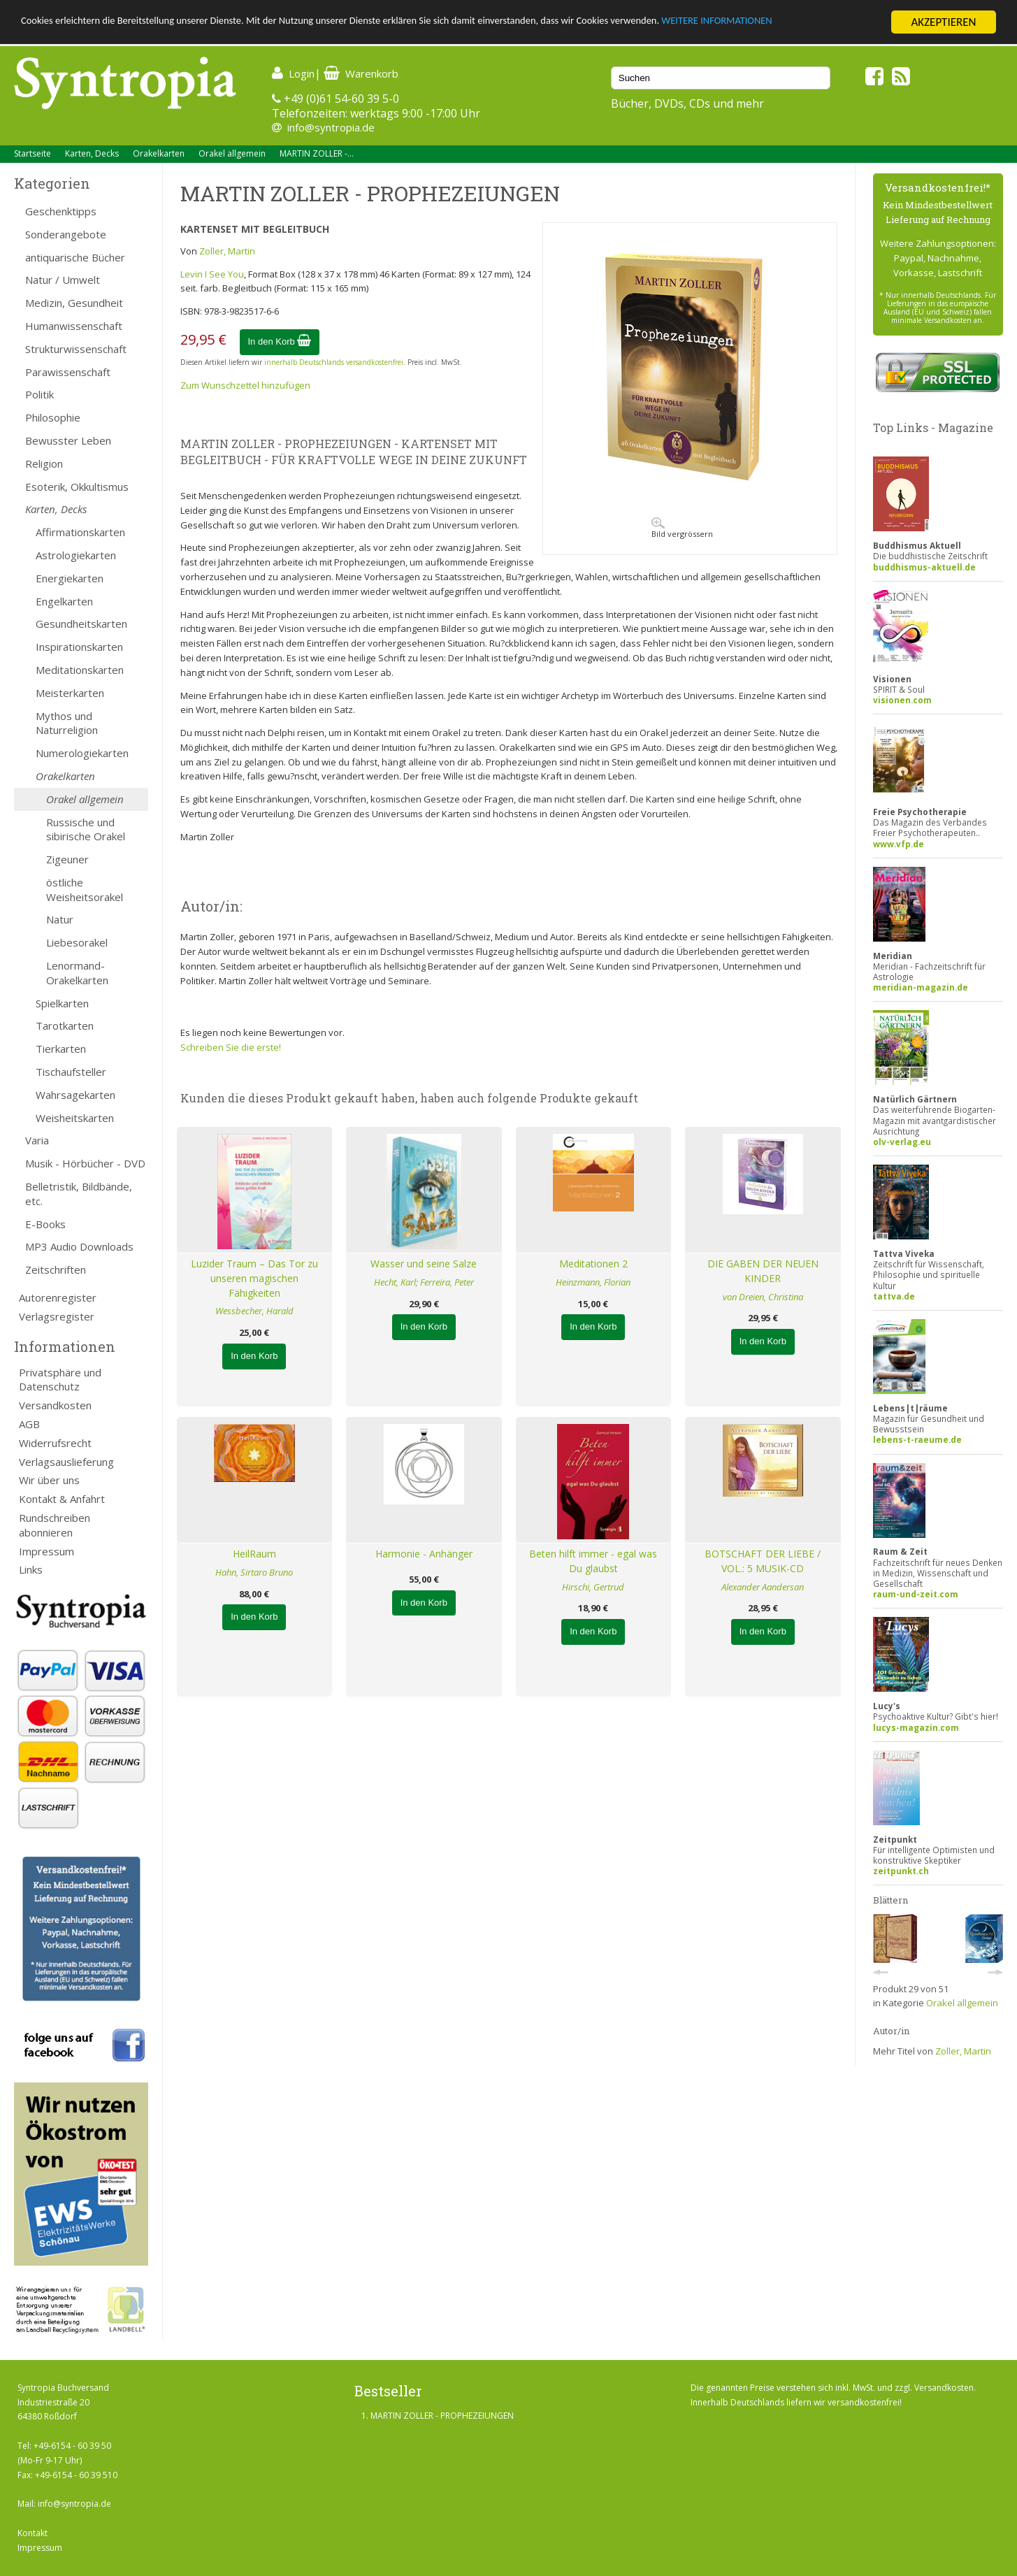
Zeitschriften (55, 1269)
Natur (59, 919)
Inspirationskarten (79, 647)
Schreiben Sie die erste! (230, 1047)
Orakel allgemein (232, 153)
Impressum (46, 1551)
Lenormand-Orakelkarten (77, 972)
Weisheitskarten (75, 1118)
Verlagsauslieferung (66, 1462)
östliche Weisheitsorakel (84, 889)
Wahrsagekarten (75, 1095)
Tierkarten (61, 1049)
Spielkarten (62, 1003)
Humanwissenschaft (73, 326)
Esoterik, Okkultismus (77, 487)
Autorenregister (57, 1297)
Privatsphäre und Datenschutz (60, 1379)
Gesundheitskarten (81, 624)
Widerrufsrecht (55, 1443)
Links (31, 1569)
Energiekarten (69, 578)
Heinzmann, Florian (593, 1282)
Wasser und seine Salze (423, 1263)
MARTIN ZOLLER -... (317, 153)
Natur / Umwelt (62, 280)
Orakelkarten (159, 153)
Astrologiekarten (76, 555)
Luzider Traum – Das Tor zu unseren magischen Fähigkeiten (254, 1278)
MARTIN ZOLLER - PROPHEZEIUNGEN (442, 2416)
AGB (29, 1424)
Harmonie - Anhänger (424, 1553)
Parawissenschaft (67, 372)
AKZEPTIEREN (943, 22)
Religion (44, 463)
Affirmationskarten (80, 532)
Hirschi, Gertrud (593, 1587)
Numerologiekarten (82, 753)
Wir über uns (49, 1480)
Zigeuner (67, 859)
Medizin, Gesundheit (74, 303)
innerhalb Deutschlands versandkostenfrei (333, 362)
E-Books (45, 1224)
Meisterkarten (70, 693)
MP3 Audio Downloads (79, 1246)
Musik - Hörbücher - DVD (85, 1163)
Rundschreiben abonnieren (54, 1525)
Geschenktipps (60, 211)
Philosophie (52, 417)
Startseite (32, 153)
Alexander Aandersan (762, 1587)
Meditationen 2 (593, 1263)
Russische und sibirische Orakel (85, 829)
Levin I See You (212, 274)
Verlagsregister (56, 1316)
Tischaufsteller (71, 1072)
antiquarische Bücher (75, 257)
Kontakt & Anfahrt (62, 1499)
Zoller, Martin (227, 251)
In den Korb (280, 341)
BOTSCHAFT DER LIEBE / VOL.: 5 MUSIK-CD (763, 1561)
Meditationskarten (80, 670)
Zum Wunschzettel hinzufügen (245, 385)
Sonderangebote (65, 234)
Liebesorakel (77, 942)
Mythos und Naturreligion (67, 723)
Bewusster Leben (68, 440)
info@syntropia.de (331, 127)
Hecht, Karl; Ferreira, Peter (424, 1282)
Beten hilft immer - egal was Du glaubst (593, 1561)
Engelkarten (64, 601)
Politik (39, 394)
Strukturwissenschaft (76, 349)
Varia (37, 1140)
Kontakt (32, 2533)
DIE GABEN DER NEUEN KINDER (762, 1271)
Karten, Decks (92, 153)
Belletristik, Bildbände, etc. (78, 1193)
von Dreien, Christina (763, 1296)
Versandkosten (55, 1405)
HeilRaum (254, 1553)
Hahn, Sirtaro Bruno (254, 1572)
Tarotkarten (65, 1025)
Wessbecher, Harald (254, 1310)
